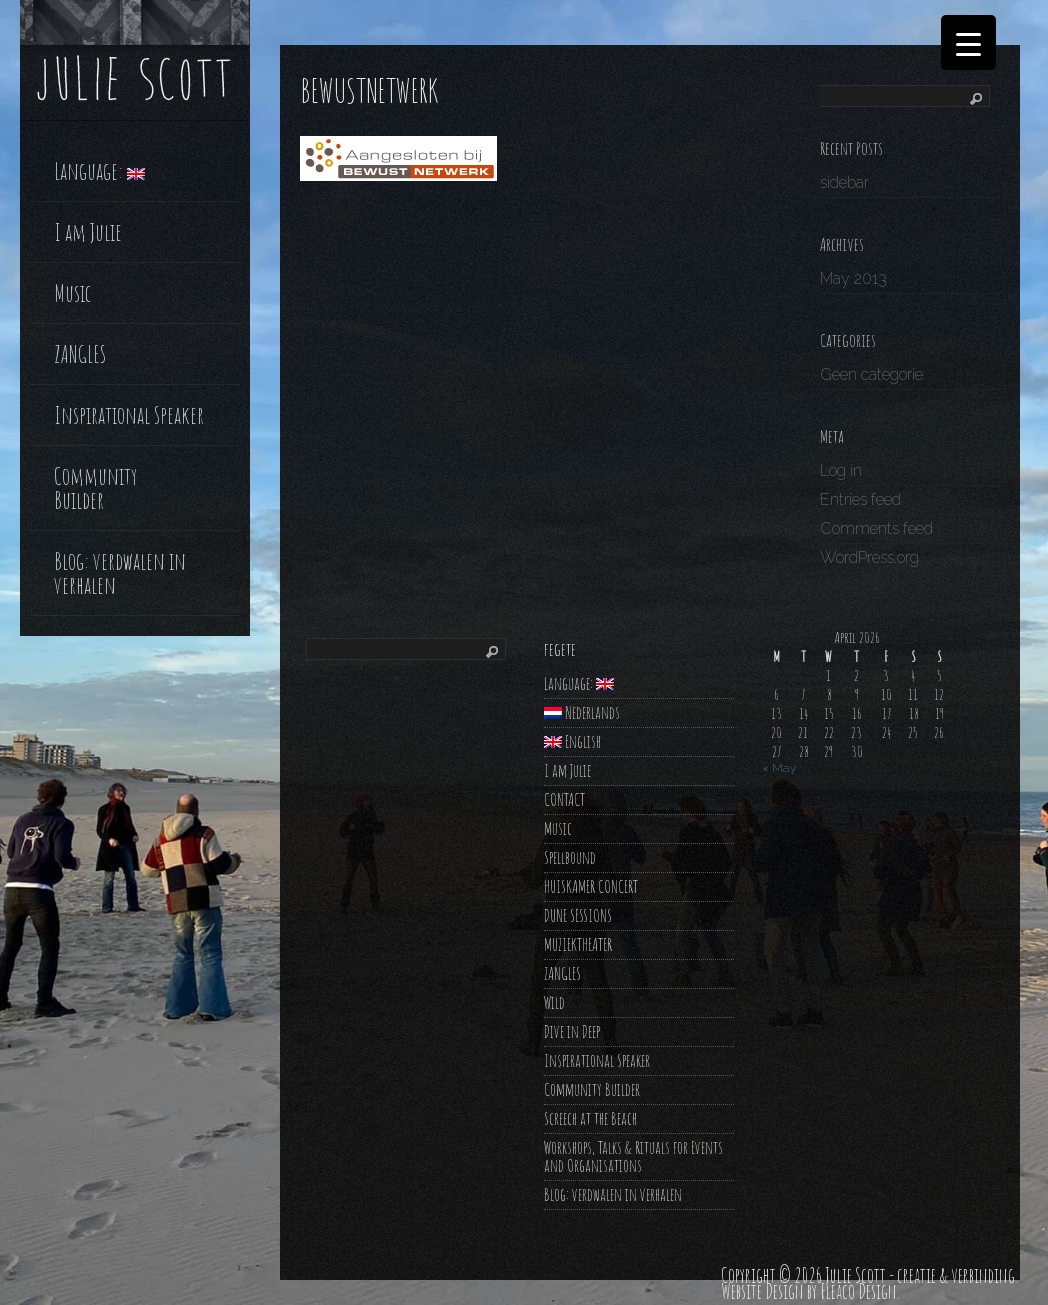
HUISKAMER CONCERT (591, 886)
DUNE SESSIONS (578, 915)
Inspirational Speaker (129, 413)
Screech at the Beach (590, 1118)
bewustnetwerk (369, 90)
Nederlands (582, 712)
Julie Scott (855, 1275)
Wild (554, 1002)
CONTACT (564, 799)
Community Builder (95, 486)
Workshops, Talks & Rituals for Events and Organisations (633, 1156)
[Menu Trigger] (968, 42)
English (572, 741)
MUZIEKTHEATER (578, 944)
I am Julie (88, 230)
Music (72, 291)
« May (779, 768)
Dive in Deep (572, 1031)
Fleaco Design (858, 1291)
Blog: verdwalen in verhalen (120, 571)
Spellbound (570, 857)
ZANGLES (80, 352)
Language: (99, 169)
